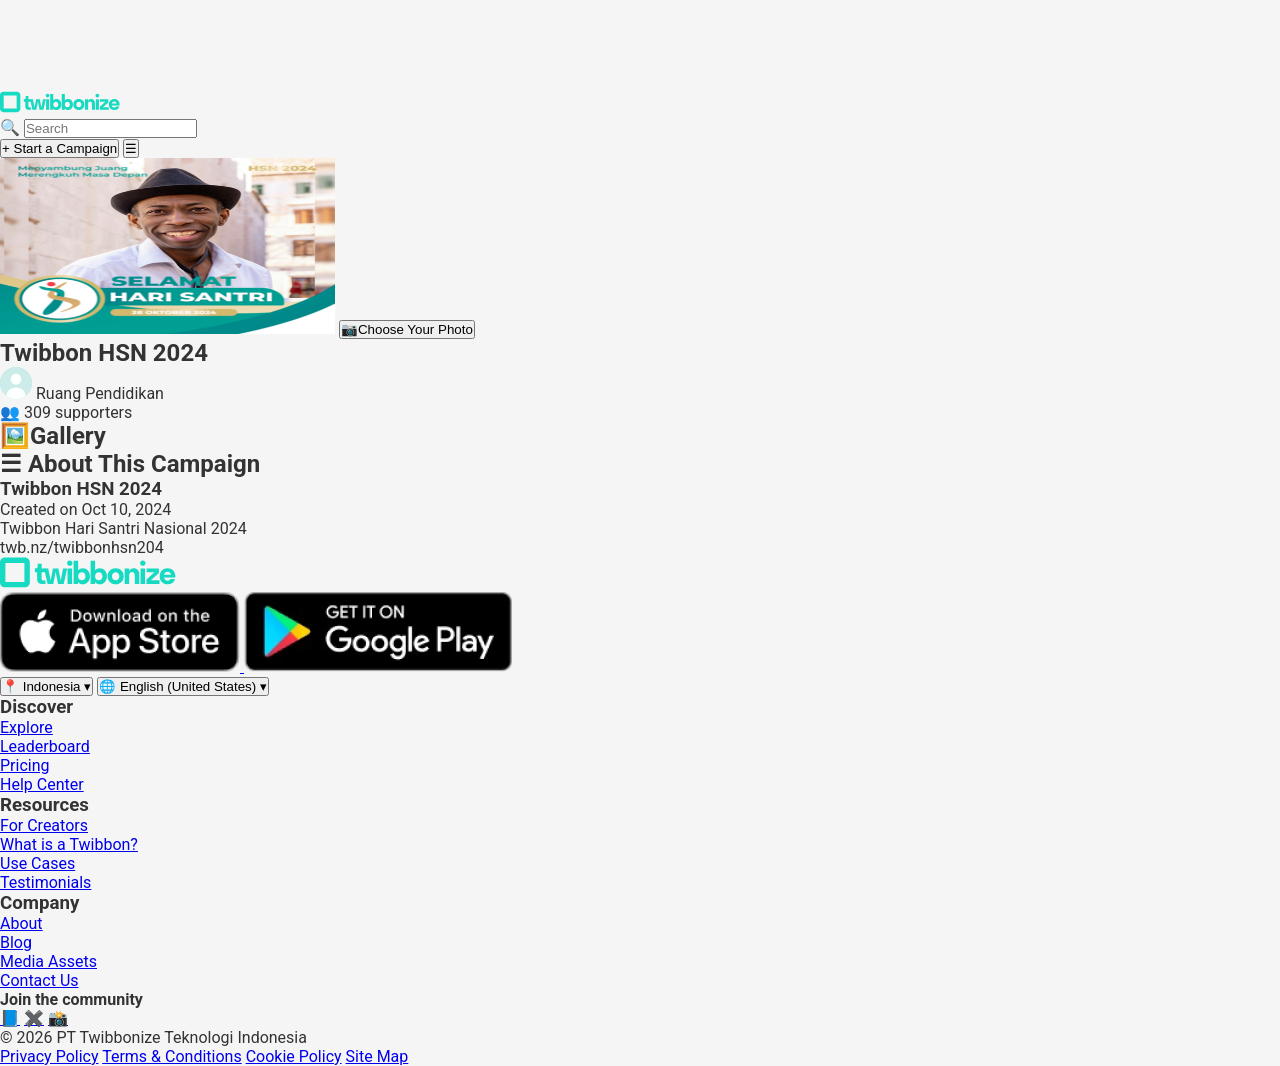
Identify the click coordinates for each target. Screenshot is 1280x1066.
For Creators (44, 825)
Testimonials (45, 882)
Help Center (42, 784)
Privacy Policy (49, 1056)
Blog (16, 942)
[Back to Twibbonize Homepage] (88, 582)
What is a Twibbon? (69, 844)
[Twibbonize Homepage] (60, 108)
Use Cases (37, 863)
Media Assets (48, 961)
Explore (26, 727)
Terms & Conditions (172, 1056)
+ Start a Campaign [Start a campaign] (59, 148)
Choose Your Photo (407, 329)
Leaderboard (45, 746)
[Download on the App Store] (122, 666)
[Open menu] (131, 148)
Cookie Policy (294, 1056)
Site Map (377, 1056)
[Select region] (46, 686)
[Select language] (183, 686)
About (21, 923)
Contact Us (39, 980)
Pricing (25, 765)
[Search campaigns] (110, 128)
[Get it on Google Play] (378, 666)
